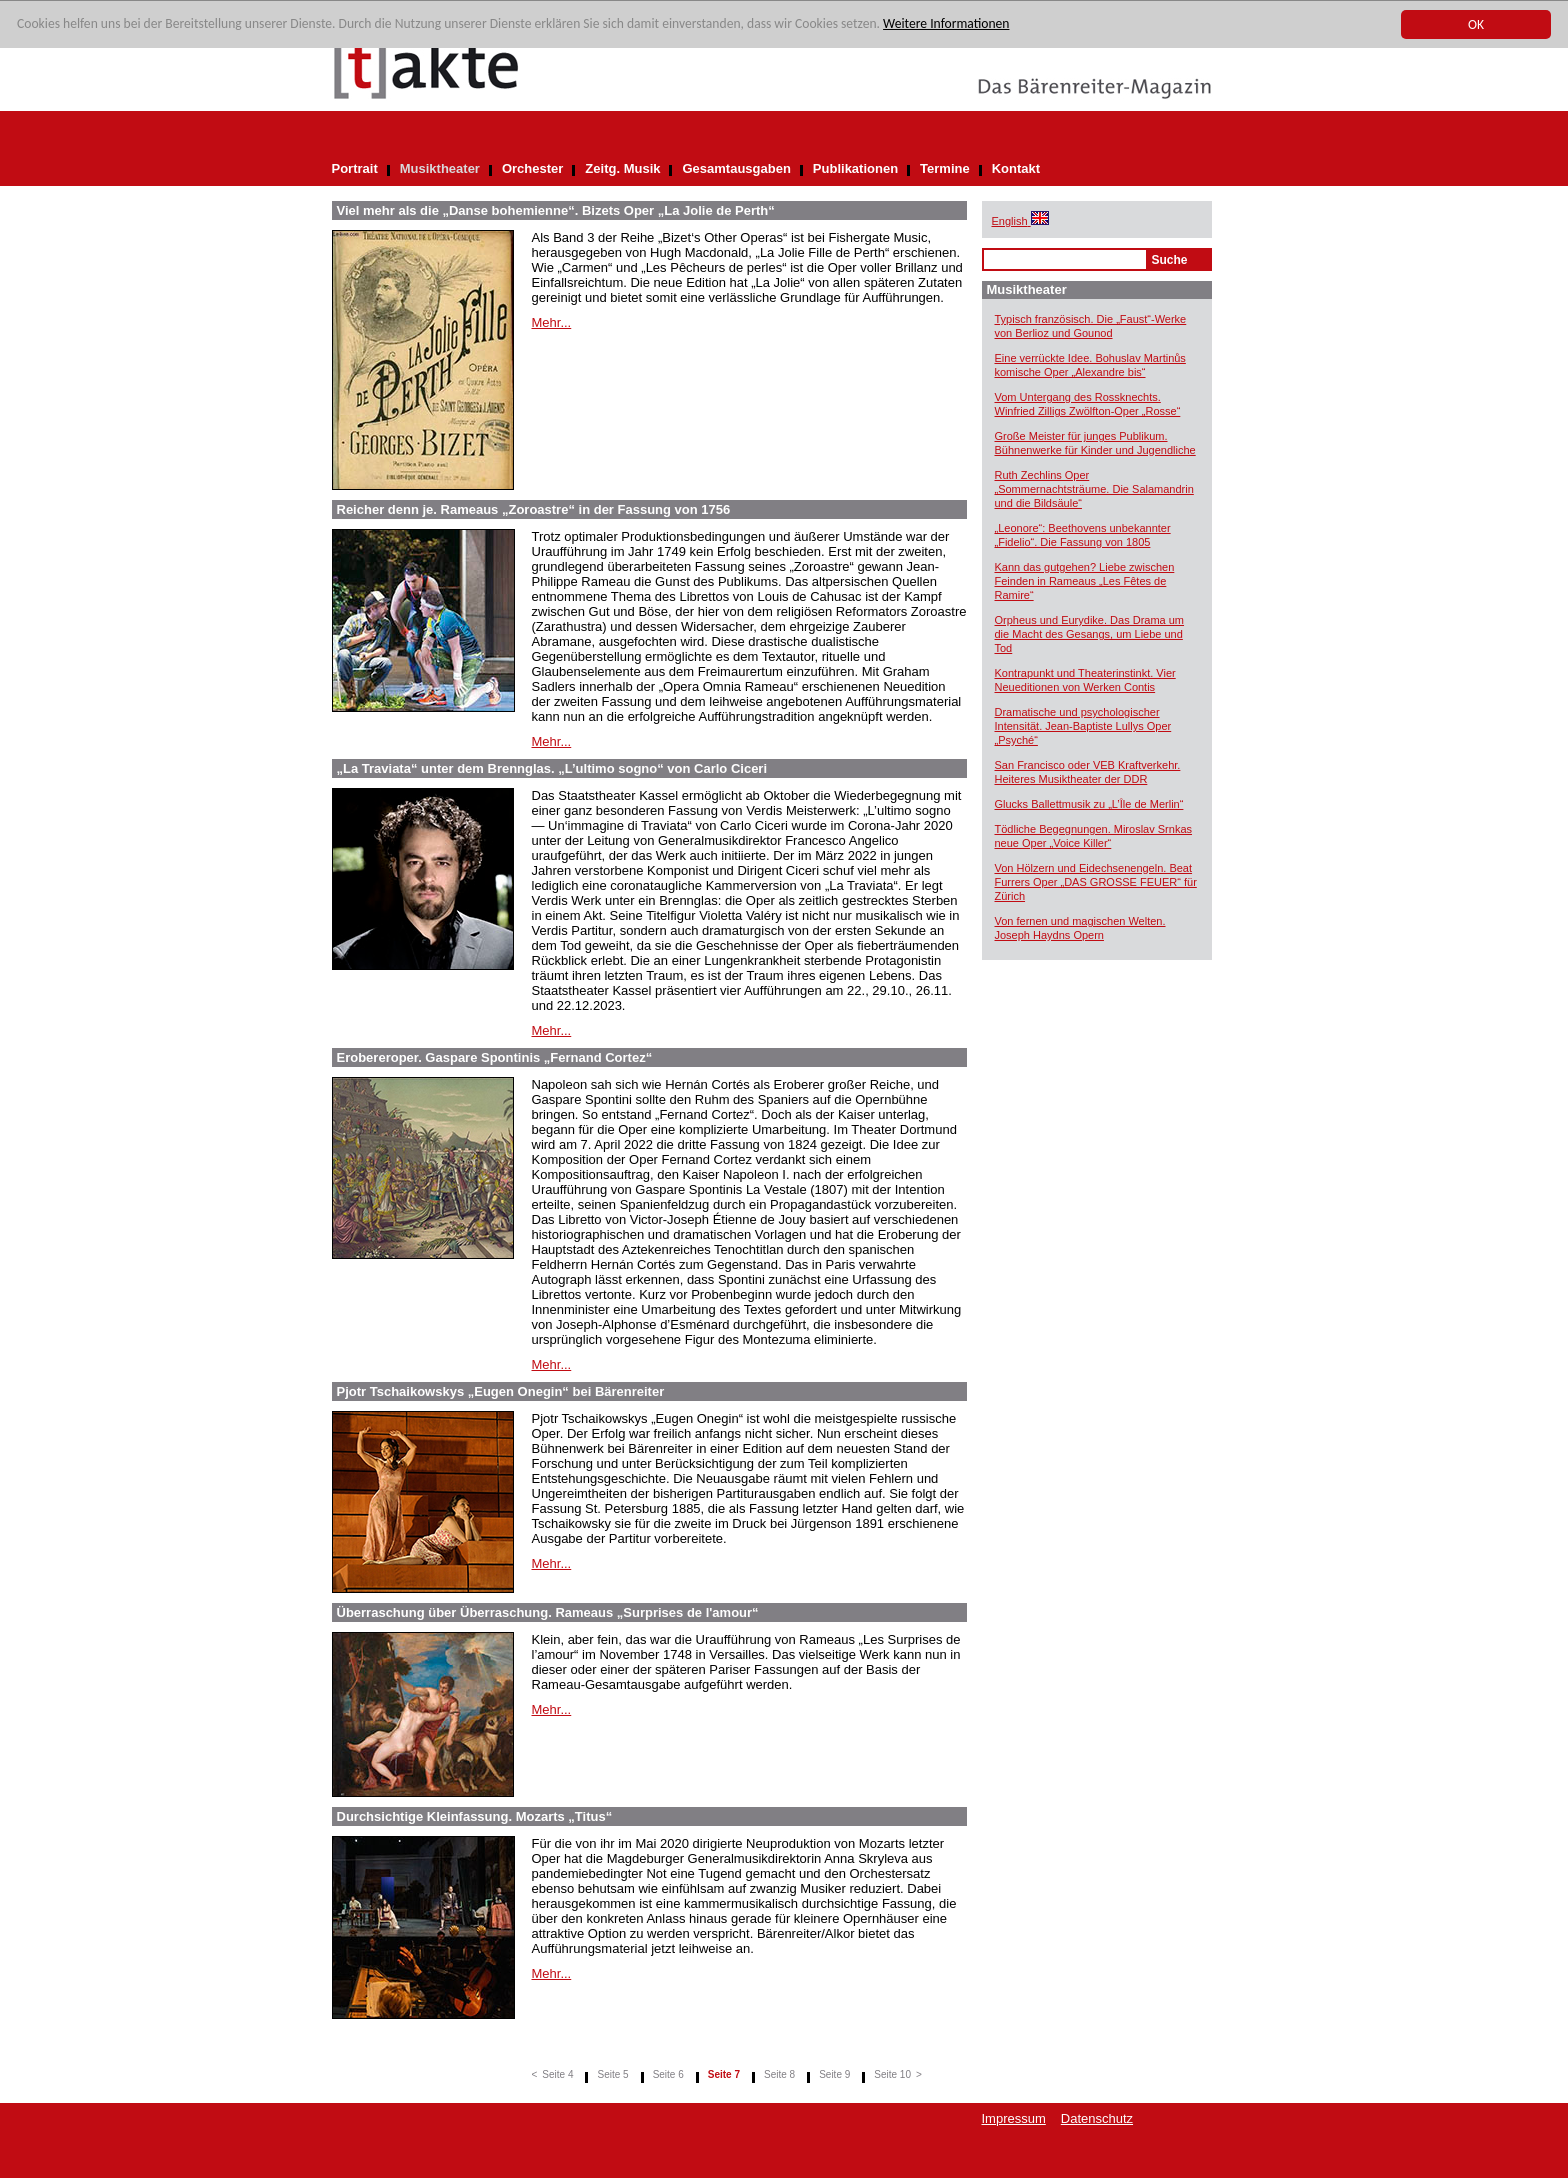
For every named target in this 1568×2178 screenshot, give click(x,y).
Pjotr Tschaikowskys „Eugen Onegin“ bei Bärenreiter (501, 1391)
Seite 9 (834, 2074)
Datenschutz (1097, 2118)
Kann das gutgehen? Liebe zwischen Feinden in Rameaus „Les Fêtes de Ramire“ (1085, 581)
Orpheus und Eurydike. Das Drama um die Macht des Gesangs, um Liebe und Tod (1090, 634)
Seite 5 (612, 2074)
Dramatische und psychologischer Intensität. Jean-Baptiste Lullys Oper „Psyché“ (1083, 726)
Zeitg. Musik (622, 168)
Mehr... (552, 322)
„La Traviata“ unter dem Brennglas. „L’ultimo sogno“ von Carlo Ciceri (552, 768)
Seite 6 (668, 2074)
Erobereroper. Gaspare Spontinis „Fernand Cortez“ (495, 1057)
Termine (945, 168)
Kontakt (1016, 168)
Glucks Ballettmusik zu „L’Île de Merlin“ (1089, 804)
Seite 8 (779, 2074)
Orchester (532, 168)
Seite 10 (892, 2074)
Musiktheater (440, 168)
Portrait (355, 168)
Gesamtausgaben (736, 168)
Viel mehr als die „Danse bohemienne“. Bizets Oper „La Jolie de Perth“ (556, 210)
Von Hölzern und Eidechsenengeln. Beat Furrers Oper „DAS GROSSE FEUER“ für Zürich (1096, 882)
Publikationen (855, 168)
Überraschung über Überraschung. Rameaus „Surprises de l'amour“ (548, 1612)
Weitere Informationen (946, 25)
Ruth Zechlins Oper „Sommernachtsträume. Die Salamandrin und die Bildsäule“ (1094, 489)
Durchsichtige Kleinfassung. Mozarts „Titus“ (475, 1816)
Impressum (1014, 2118)
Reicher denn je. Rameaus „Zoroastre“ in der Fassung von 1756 (534, 509)
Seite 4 (557, 2074)
